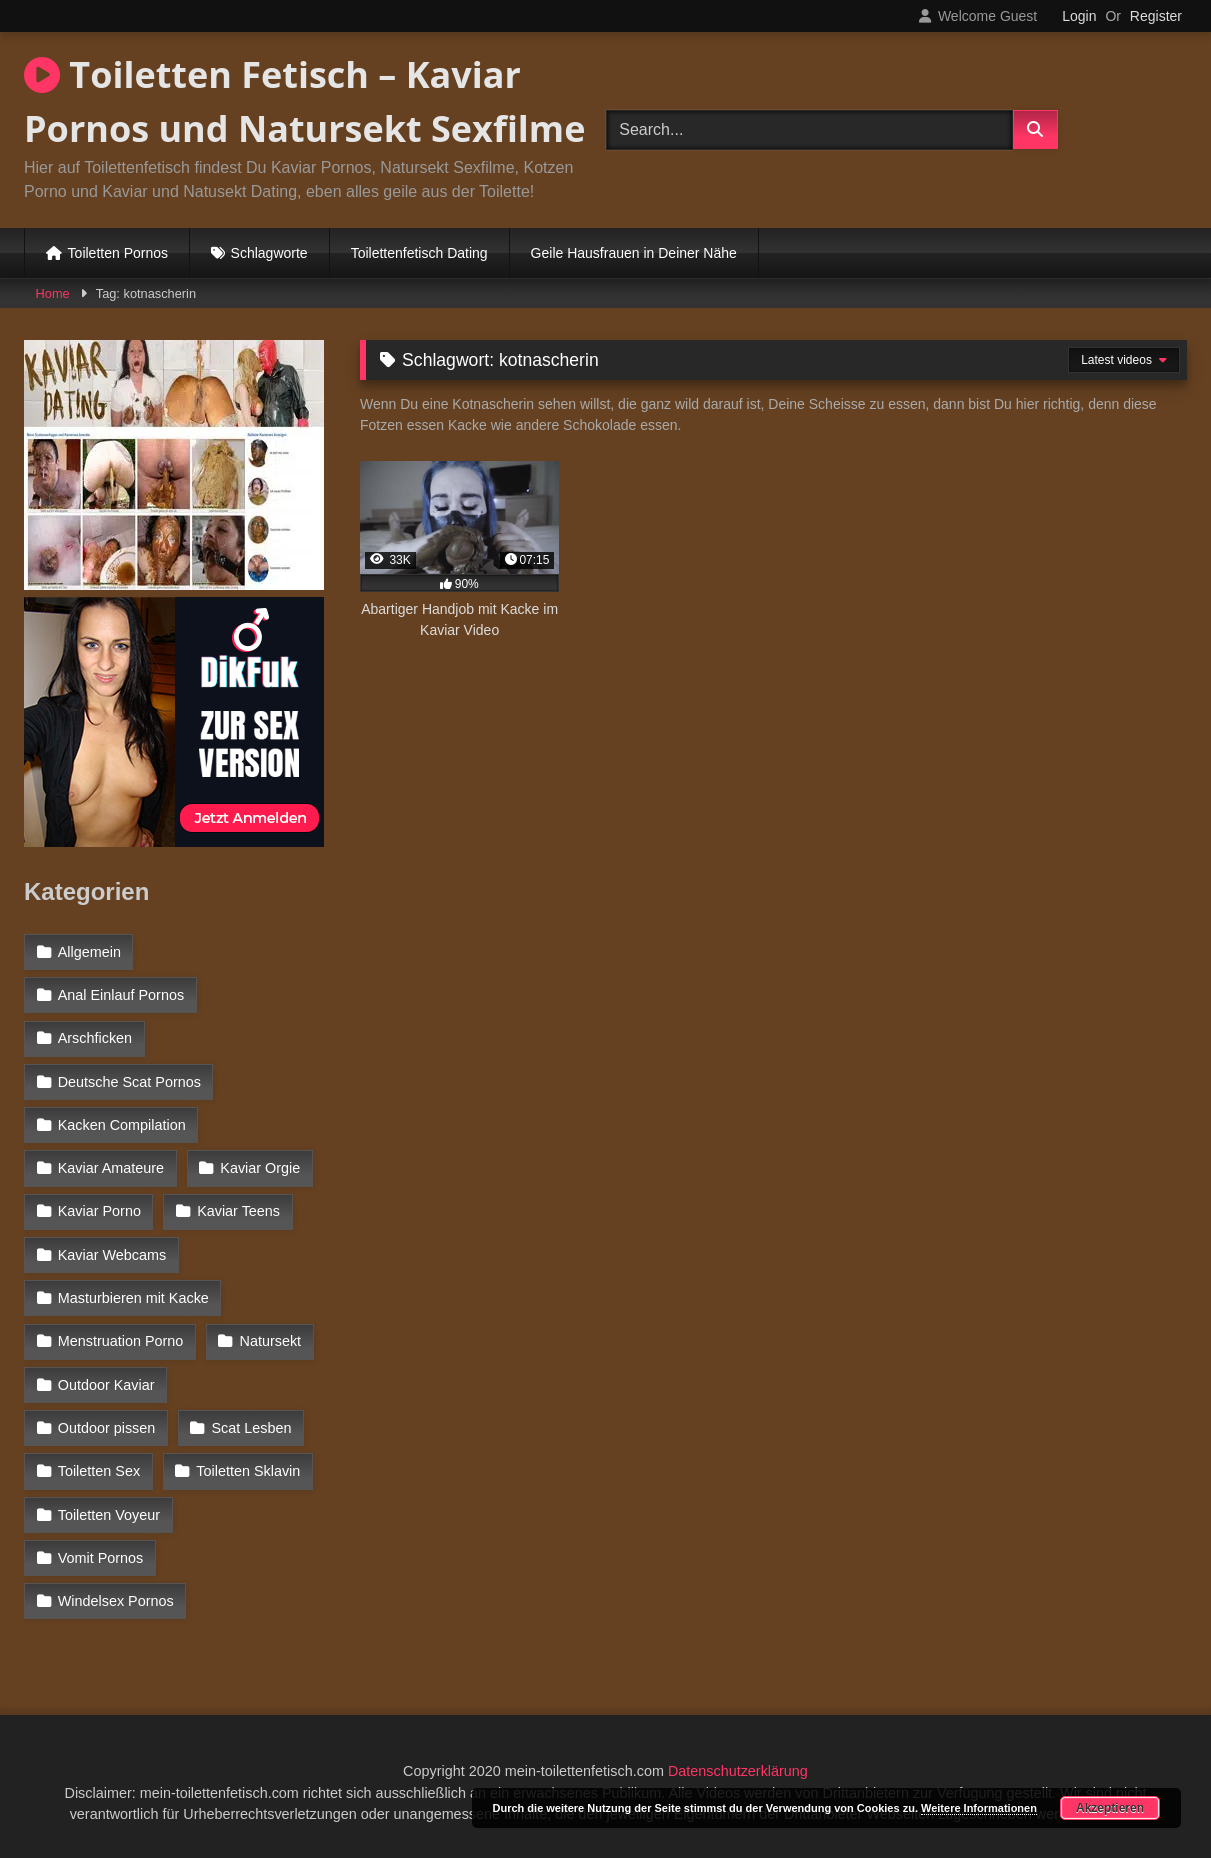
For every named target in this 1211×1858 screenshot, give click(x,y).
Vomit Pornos (101, 1558)
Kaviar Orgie (260, 1168)
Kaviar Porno (99, 1211)
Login (1079, 16)
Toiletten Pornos (118, 253)
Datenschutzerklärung (738, 1771)
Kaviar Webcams (112, 1255)
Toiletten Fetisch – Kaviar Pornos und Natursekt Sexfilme (304, 101)
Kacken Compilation (122, 1125)
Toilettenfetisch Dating (419, 253)
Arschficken (95, 1038)
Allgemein (89, 952)
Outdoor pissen (107, 1428)
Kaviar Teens (238, 1211)
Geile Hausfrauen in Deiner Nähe (634, 253)
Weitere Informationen (979, 1808)
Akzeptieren (1110, 1808)
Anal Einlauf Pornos (121, 995)
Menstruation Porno (121, 1341)
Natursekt (271, 1341)
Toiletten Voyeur (109, 1515)
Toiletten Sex (99, 1471)
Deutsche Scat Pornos (129, 1082)
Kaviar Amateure (111, 1168)
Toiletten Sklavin (248, 1471)
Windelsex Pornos (116, 1601)
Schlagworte (269, 253)
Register (1156, 16)
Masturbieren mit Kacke (133, 1298)
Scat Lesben (252, 1428)
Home (53, 293)
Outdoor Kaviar (106, 1385)
